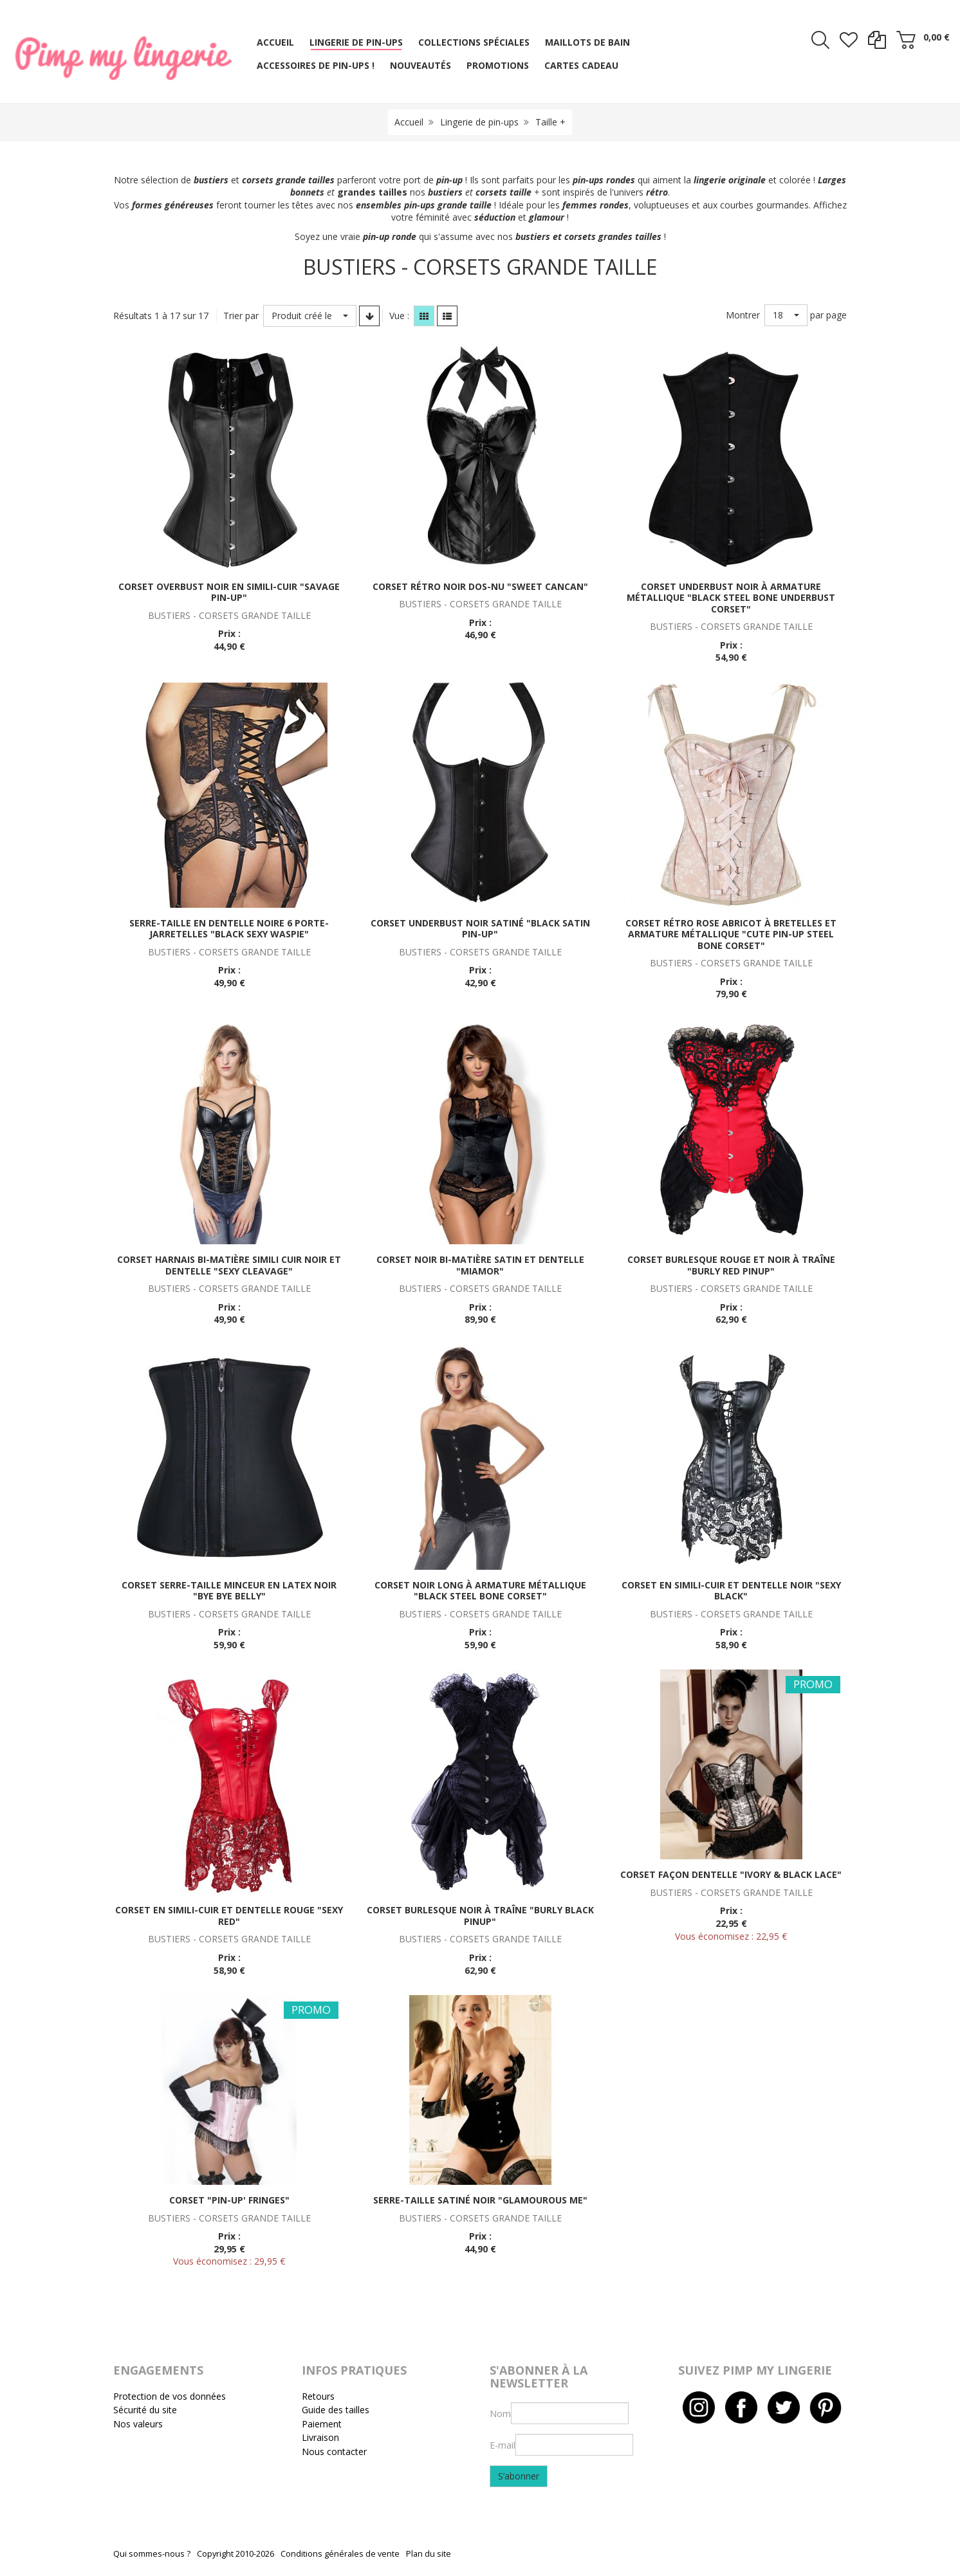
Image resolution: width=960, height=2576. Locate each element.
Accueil (408, 122)
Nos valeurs (138, 2424)
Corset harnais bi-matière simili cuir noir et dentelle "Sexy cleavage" (229, 1265)
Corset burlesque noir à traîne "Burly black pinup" (480, 1915)
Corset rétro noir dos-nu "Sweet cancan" (480, 586)
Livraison (320, 2437)
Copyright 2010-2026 (235, 2553)
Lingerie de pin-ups (479, 122)
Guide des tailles (335, 2410)
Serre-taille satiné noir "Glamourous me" (480, 2200)
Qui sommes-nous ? (151, 2553)
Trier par (241, 315)
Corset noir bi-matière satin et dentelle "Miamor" (480, 1265)
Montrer (743, 315)
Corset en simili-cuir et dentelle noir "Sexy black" (731, 1591)
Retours (318, 2396)
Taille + (550, 122)
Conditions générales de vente (340, 2553)
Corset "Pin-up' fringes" (229, 2200)
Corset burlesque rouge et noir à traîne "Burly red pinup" (731, 1265)
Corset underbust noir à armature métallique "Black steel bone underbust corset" (731, 597)
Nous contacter (334, 2451)
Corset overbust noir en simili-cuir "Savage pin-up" (229, 592)
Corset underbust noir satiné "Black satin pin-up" (480, 929)
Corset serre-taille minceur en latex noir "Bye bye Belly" (229, 1591)
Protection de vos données (169, 2396)
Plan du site (428, 2553)
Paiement (322, 2424)
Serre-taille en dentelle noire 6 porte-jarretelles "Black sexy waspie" (229, 929)
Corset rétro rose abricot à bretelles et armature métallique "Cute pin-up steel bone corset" (730, 934)
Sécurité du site (145, 2410)
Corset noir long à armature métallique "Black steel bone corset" (480, 1591)
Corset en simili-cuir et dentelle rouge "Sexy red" (229, 1915)
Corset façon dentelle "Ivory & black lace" (731, 1874)
